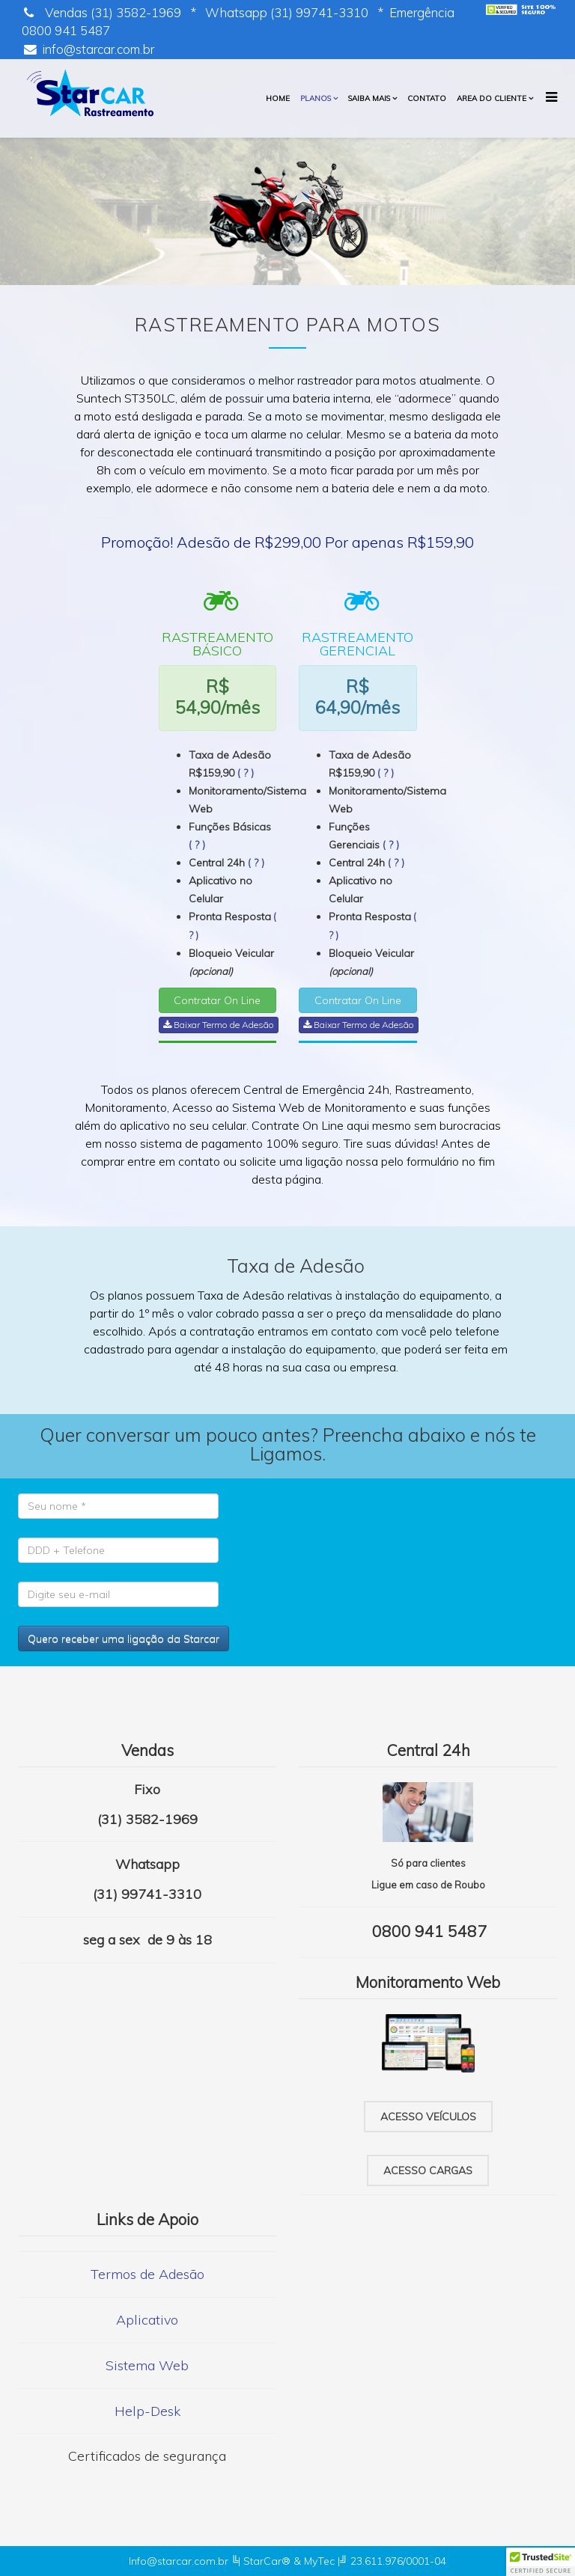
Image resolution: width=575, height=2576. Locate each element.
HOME (278, 98)
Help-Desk (147, 2411)
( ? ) (245, 773)
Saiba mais (369, 98)
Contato (426, 98)
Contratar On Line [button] (217, 1000)
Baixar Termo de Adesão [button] (218, 1024)
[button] (540, 2562)
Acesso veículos (428, 2116)
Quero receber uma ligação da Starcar (123, 1638)
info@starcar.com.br (98, 49)
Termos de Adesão (147, 2274)
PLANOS (315, 98)
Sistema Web (147, 2365)
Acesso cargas (427, 2170)
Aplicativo (147, 2319)
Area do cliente (491, 98)
